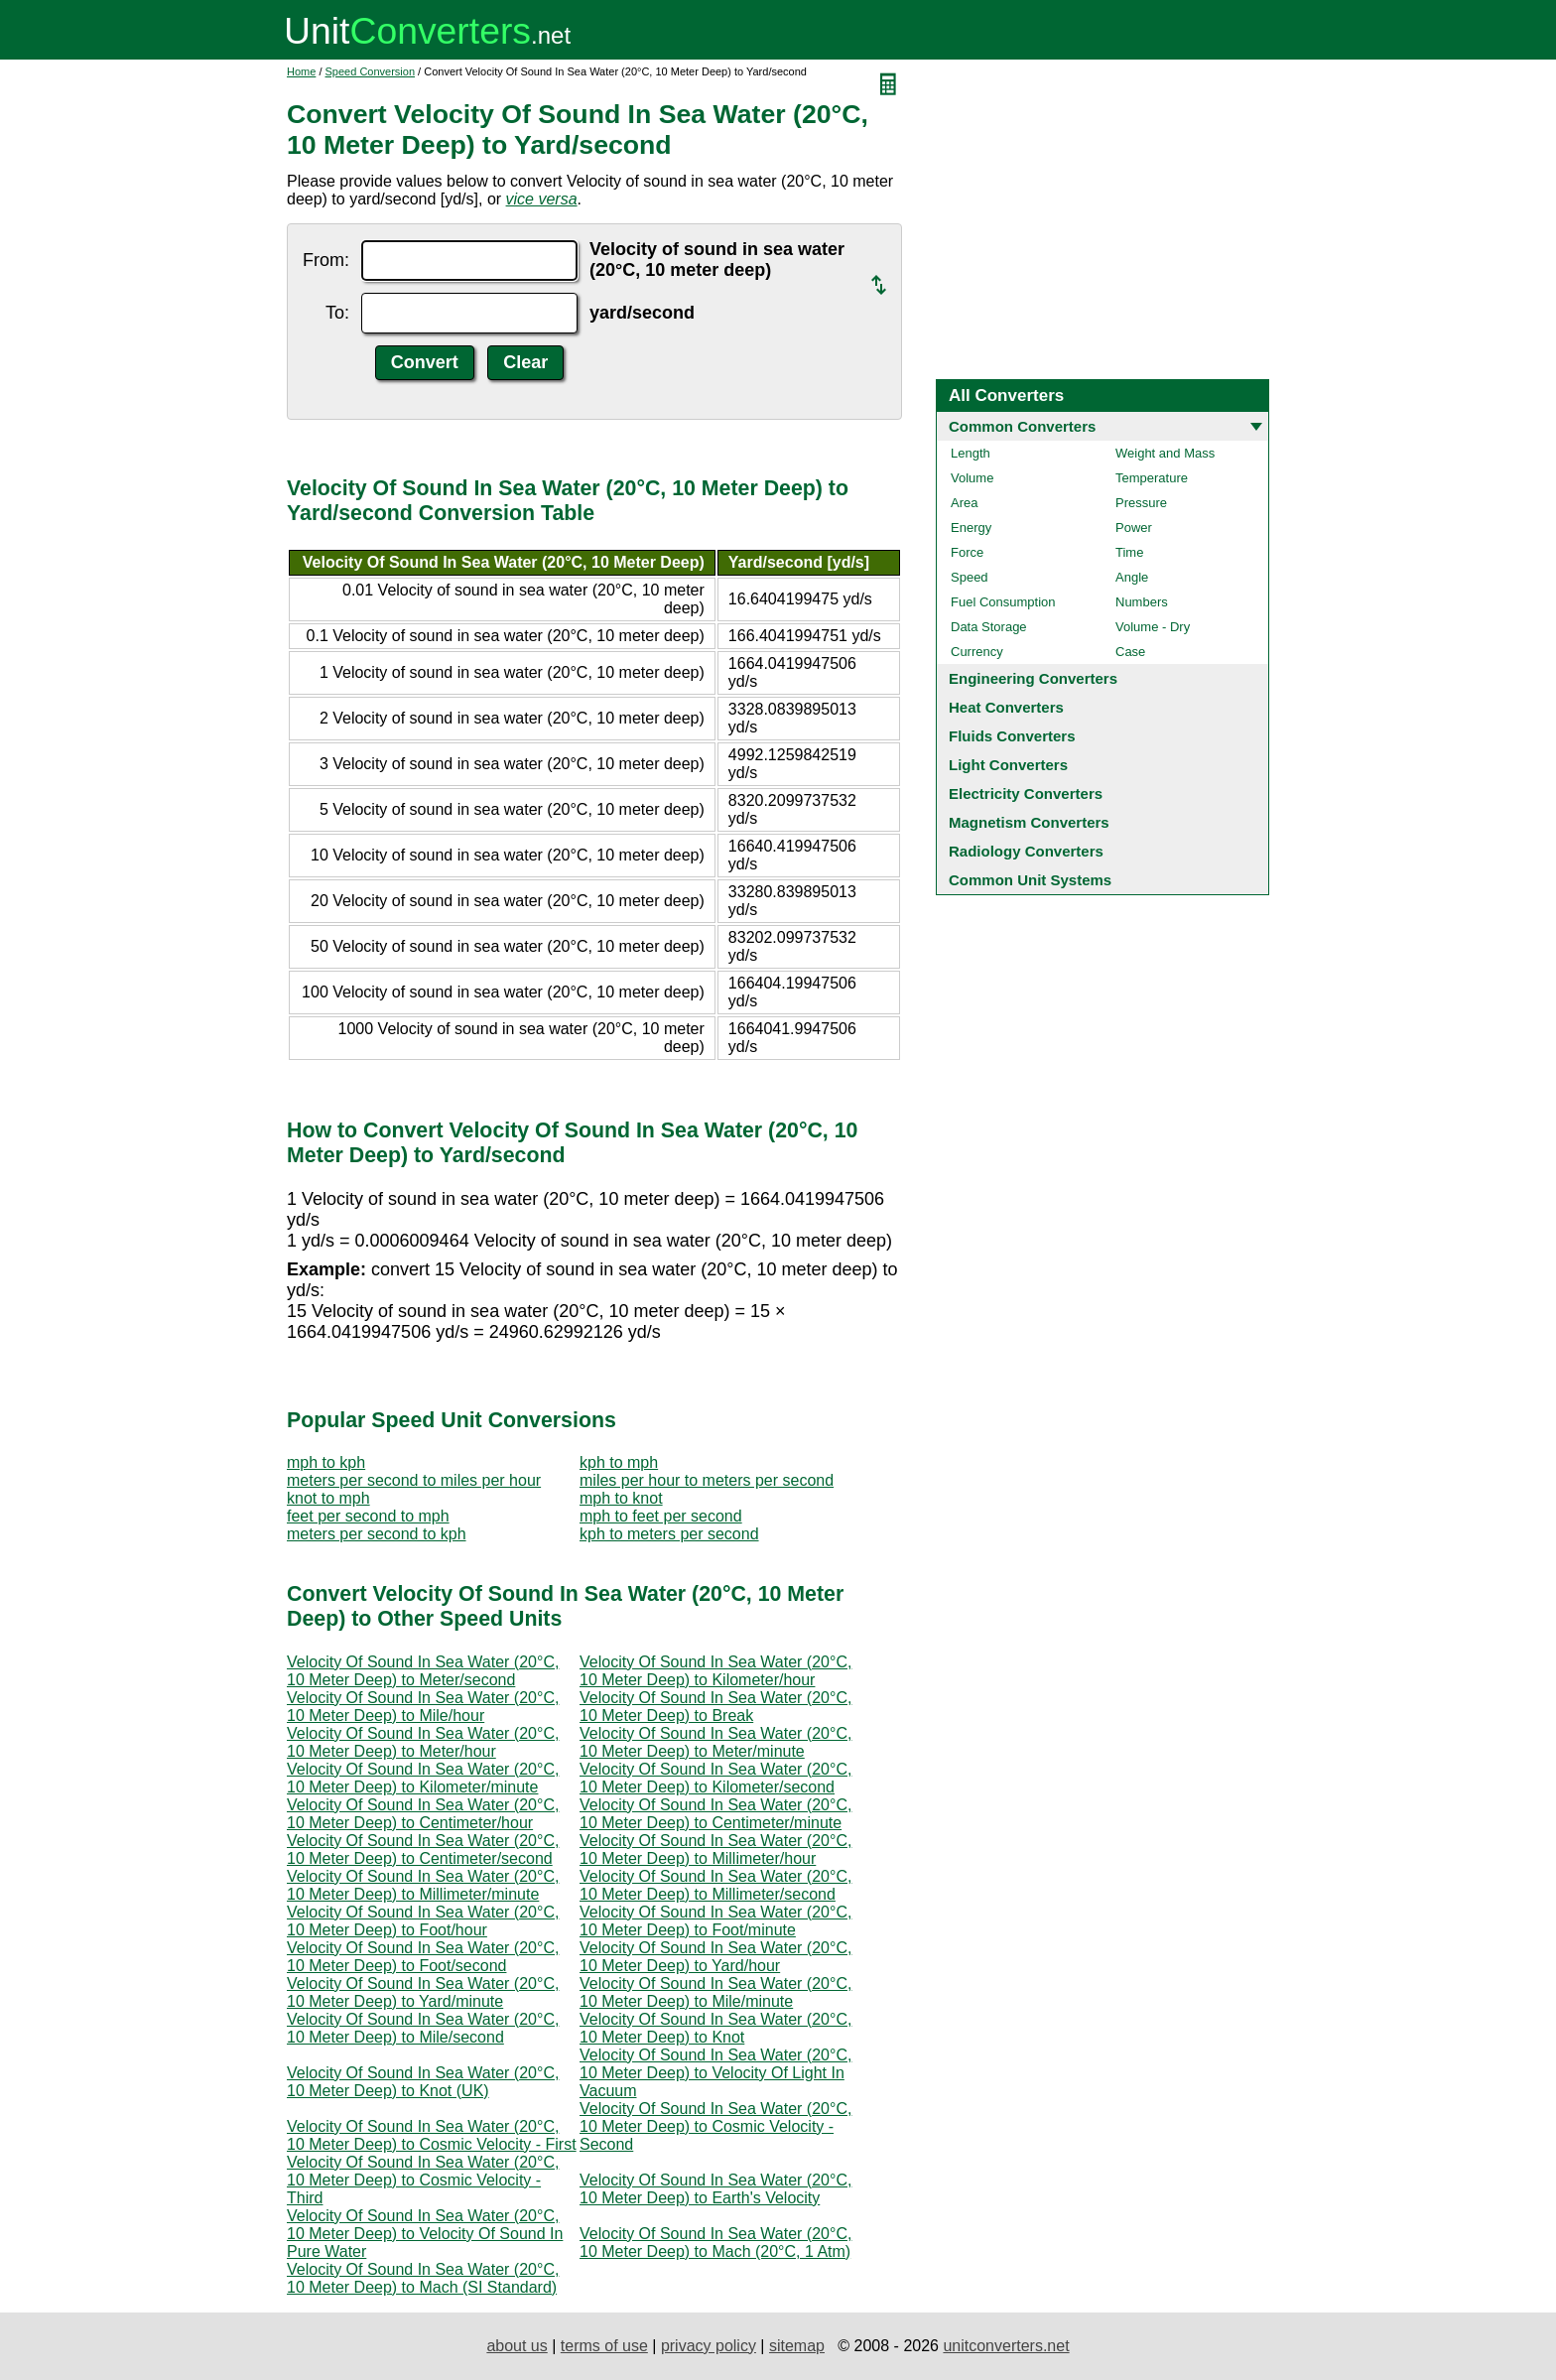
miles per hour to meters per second (707, 1480)
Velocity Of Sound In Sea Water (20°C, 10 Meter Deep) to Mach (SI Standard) (423, 2278)
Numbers (1141, 602)
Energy (971, 527)
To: (337, 313)
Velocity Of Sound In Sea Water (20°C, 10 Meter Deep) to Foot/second (423, 1956)
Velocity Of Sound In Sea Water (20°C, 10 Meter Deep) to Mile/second (423, 2028)
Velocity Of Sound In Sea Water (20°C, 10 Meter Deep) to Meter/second (423, 1670)
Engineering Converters (1033, 678)
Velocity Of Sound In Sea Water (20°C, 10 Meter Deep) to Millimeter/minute (423, 1885)
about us (516, 2345)
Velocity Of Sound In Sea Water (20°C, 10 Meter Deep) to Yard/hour (715, 1956)
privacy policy (708, 2345)
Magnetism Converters (1029, 822)
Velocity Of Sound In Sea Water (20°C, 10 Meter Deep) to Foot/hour (423, 1921)
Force (967, 552)
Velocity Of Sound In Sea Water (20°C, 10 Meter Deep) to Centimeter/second (423, 1849)
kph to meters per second (669, 1533)
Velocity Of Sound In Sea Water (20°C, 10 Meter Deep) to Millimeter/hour (715, 1849)
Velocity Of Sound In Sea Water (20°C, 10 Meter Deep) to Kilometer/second (715, 1778)
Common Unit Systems (1030, 879)
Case (1130, 651)
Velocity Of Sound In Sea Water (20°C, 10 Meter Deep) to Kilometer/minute (423, 1778)
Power (1133, 527)
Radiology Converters (1026, 851)
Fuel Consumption (1003, 602)
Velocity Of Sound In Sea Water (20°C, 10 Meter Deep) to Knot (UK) (423, 2081)
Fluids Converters (1012, 735)
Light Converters (1008, 764)
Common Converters (1022, 426)
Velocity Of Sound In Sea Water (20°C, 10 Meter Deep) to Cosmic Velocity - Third (423, 2180)
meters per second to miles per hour (414, 1480)
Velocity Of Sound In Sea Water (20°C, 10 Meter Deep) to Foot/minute (715, 1921)
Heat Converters (1006, 707)
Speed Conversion (370, 71)
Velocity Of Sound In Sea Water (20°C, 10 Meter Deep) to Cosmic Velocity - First (432, 2135)
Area (964, 502)
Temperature (1151, 477)
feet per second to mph (368, 1516)
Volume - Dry (1152, 626)
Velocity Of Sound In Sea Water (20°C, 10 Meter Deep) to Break (715, 1706)
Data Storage (989, 626)
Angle (1131, 577)
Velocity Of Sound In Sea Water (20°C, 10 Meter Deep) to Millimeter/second (715, 1885)
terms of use (604, 2345)
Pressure (1141, 502)
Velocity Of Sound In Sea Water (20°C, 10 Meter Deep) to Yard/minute (423, 1992)
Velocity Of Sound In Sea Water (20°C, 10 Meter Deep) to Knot (715, 2028)
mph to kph (326, 1462)
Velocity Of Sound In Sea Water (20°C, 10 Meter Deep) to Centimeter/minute (715, 1813)
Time (1129, 552)
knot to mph (328, 1498)
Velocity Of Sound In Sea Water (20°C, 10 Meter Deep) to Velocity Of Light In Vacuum (715, 2073)
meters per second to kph (376, 1533)
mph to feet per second (661, 1516)
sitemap (797, 2345)
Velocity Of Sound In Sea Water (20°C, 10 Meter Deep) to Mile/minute (715, 1992)
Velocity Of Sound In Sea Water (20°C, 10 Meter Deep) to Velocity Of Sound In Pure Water (425, 2233)
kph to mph (619, 1462)
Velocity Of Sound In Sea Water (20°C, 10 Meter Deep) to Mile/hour (423, 1706)
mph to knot (621, 1498)
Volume (972, 477)
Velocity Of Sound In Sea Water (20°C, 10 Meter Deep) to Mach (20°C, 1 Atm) (715, 2242)
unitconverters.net (1006, 2345)
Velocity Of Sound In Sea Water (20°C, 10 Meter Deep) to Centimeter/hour (423, 1813)
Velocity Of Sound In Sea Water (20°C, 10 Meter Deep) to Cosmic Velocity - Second (715, 2126)
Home (301, 71)
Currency (977, 651)
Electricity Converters (1025, 793)
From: (326, 260)
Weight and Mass (1165, 453)
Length (970, 453)
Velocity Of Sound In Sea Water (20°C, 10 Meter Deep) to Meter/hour (423, 1742)
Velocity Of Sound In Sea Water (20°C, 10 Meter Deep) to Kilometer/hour (715, 1670)
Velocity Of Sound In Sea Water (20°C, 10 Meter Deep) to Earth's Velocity (715, 2189)
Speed (969, 577)
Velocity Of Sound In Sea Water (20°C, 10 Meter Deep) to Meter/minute (715, 1742)
